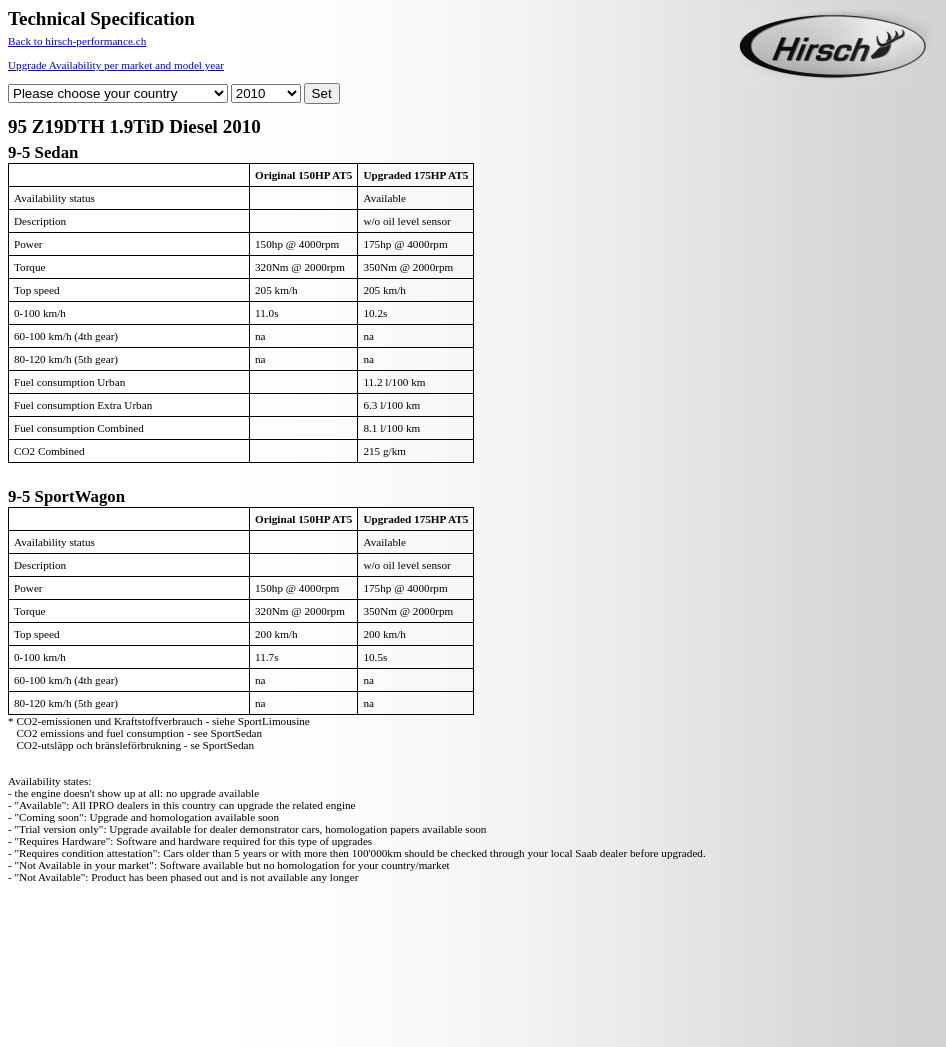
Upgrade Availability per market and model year (116, 65)
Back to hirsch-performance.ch (77, 41)
